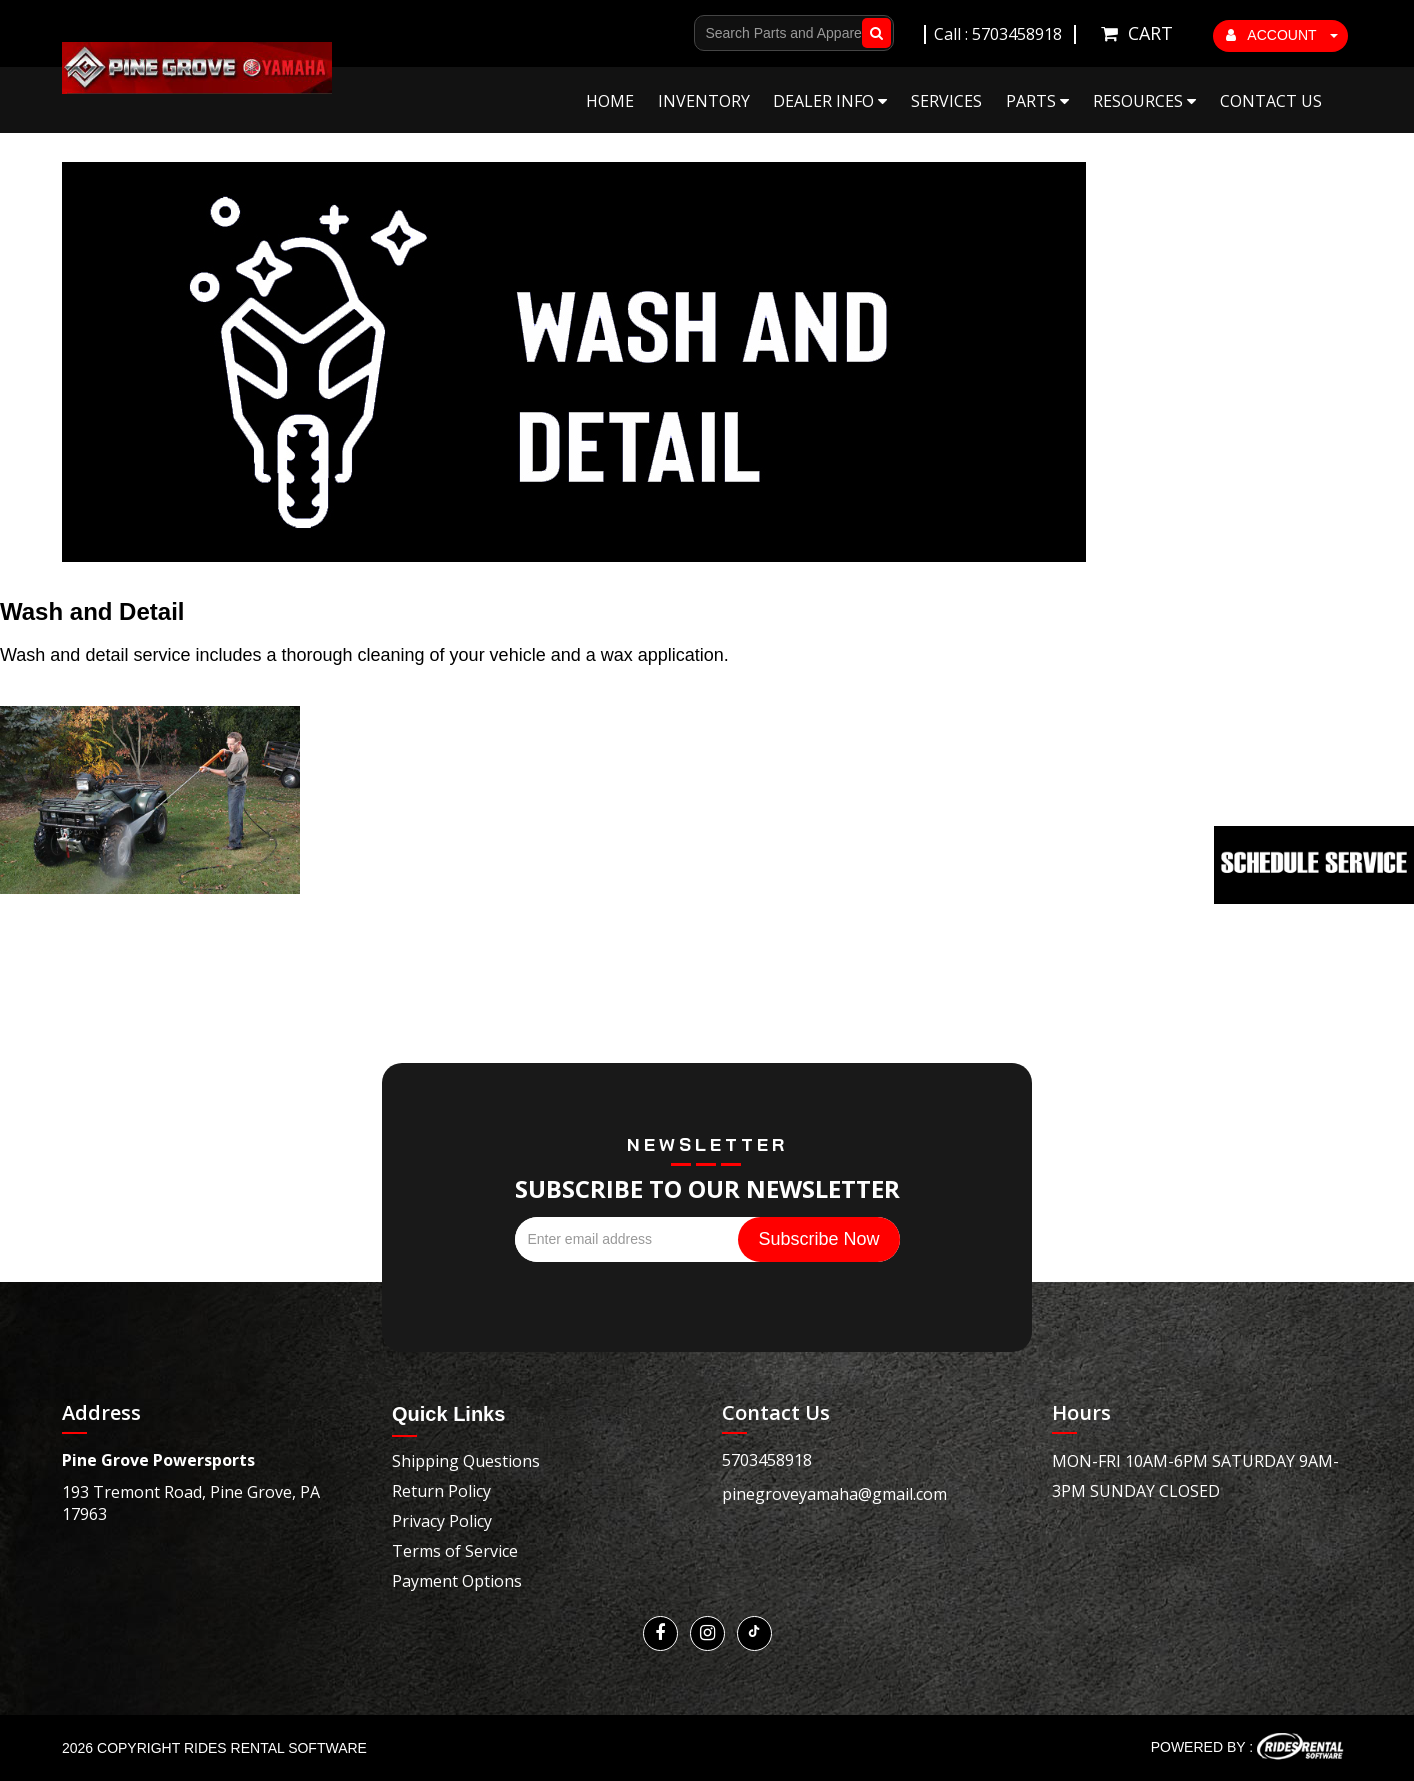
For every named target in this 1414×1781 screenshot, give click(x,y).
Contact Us (1271, 101)
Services (946, 101)
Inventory (704, 101)
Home (610, 101)
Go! (872, 33)
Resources (1144, 101)
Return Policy (441, 1491)
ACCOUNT (1282, 35)
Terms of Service (455, 1551)
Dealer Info (830, 101)
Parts (1037, 101)
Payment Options (457, 1581)
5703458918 (767, 1460)
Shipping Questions (466, 1461)
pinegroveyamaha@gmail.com (834, 1494)
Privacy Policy (442, 1521)
